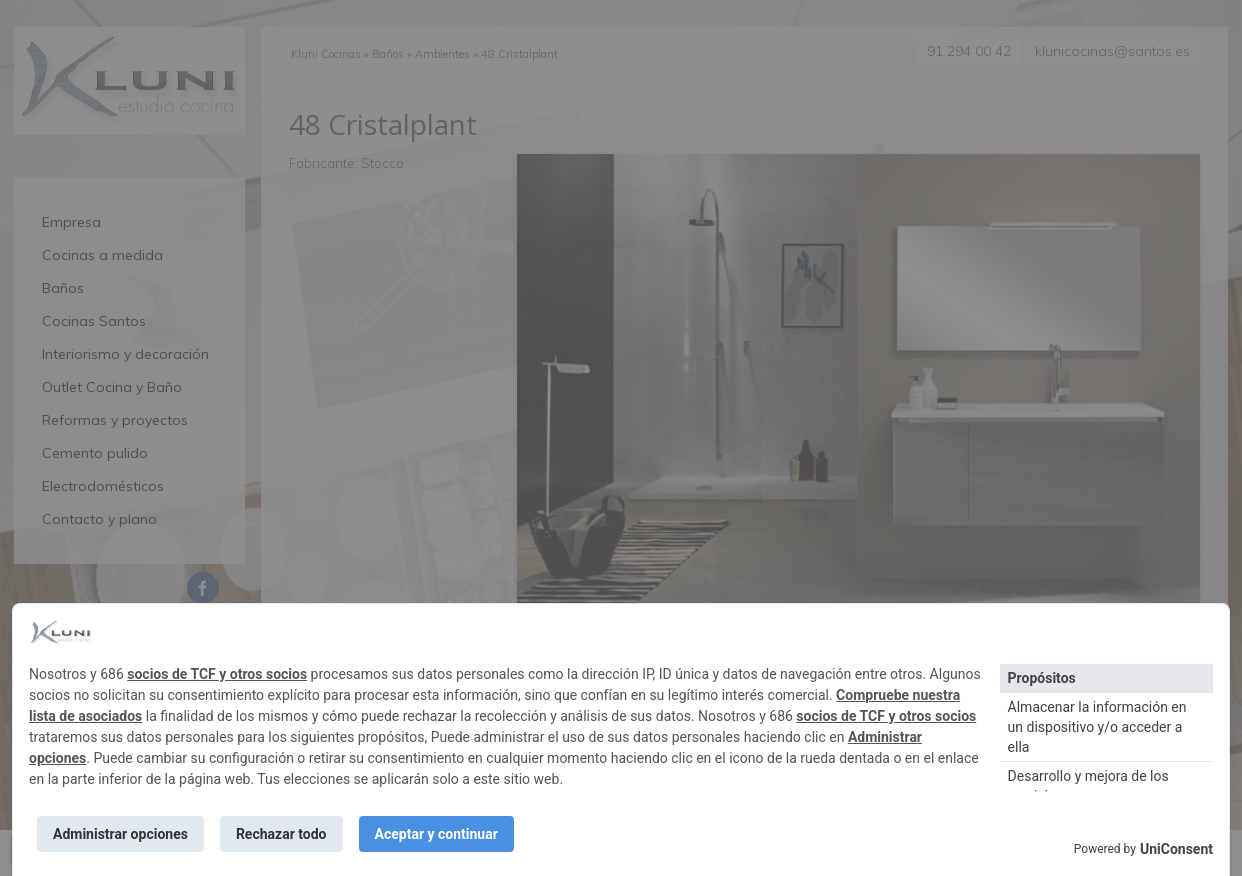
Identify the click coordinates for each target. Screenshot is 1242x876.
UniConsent (1176, 849)
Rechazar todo (281, 834)
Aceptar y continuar (436, 834)
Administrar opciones (120, 834)
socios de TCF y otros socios (217, 674)
